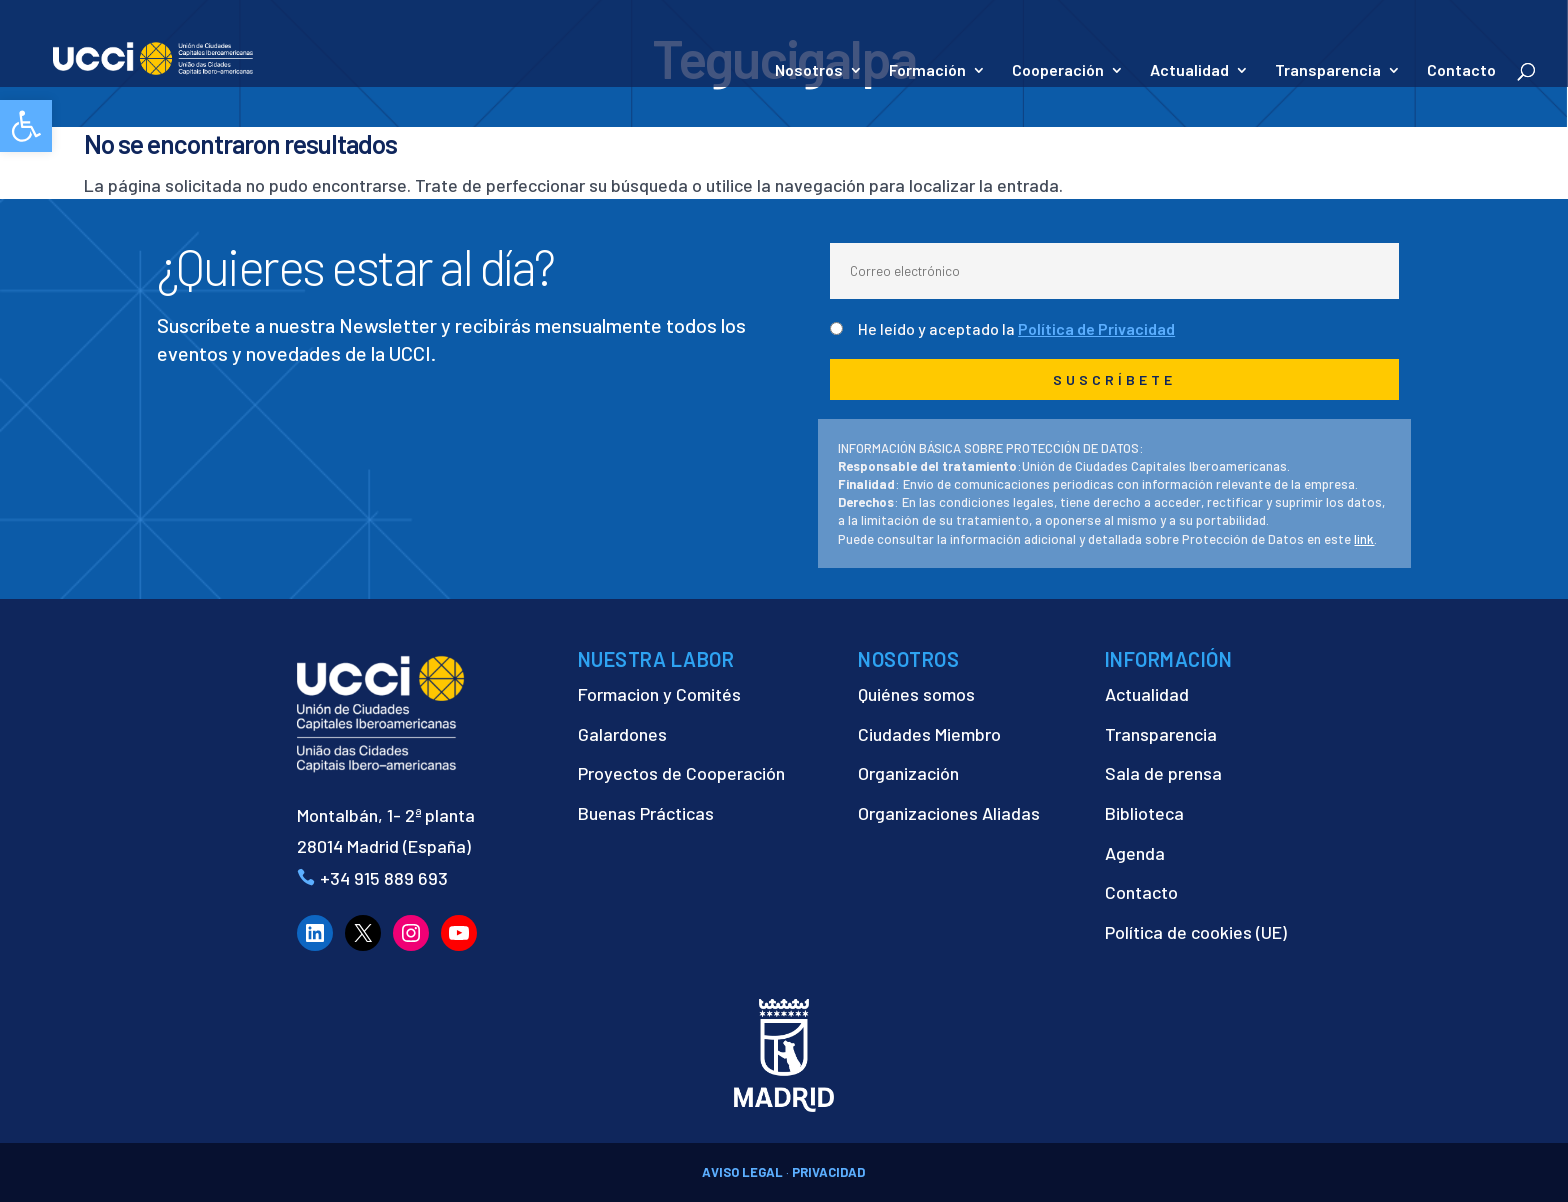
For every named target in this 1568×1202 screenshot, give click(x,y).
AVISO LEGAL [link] (742, 1172)
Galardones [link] (622, 734)
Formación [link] (927, 71)
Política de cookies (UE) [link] (1196, 932)
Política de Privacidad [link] (1096, 328)
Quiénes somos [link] (916, 694)
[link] (26, 126)
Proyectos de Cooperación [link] (681, 773)
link (1364, 539)
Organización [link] (908, 773)
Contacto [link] (1461, 71)
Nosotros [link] (809, 71)
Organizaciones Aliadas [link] (949, 813)
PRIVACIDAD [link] (828, 1172)
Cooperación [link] (1058, 71)
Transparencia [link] (1328, 71)
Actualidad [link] (1189, 71)
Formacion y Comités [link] (659, 694)
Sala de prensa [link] (1163, 773)
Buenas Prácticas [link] (646, 813)
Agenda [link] (1135, 853)
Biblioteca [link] (1144, 813)
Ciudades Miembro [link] (929, 734)
